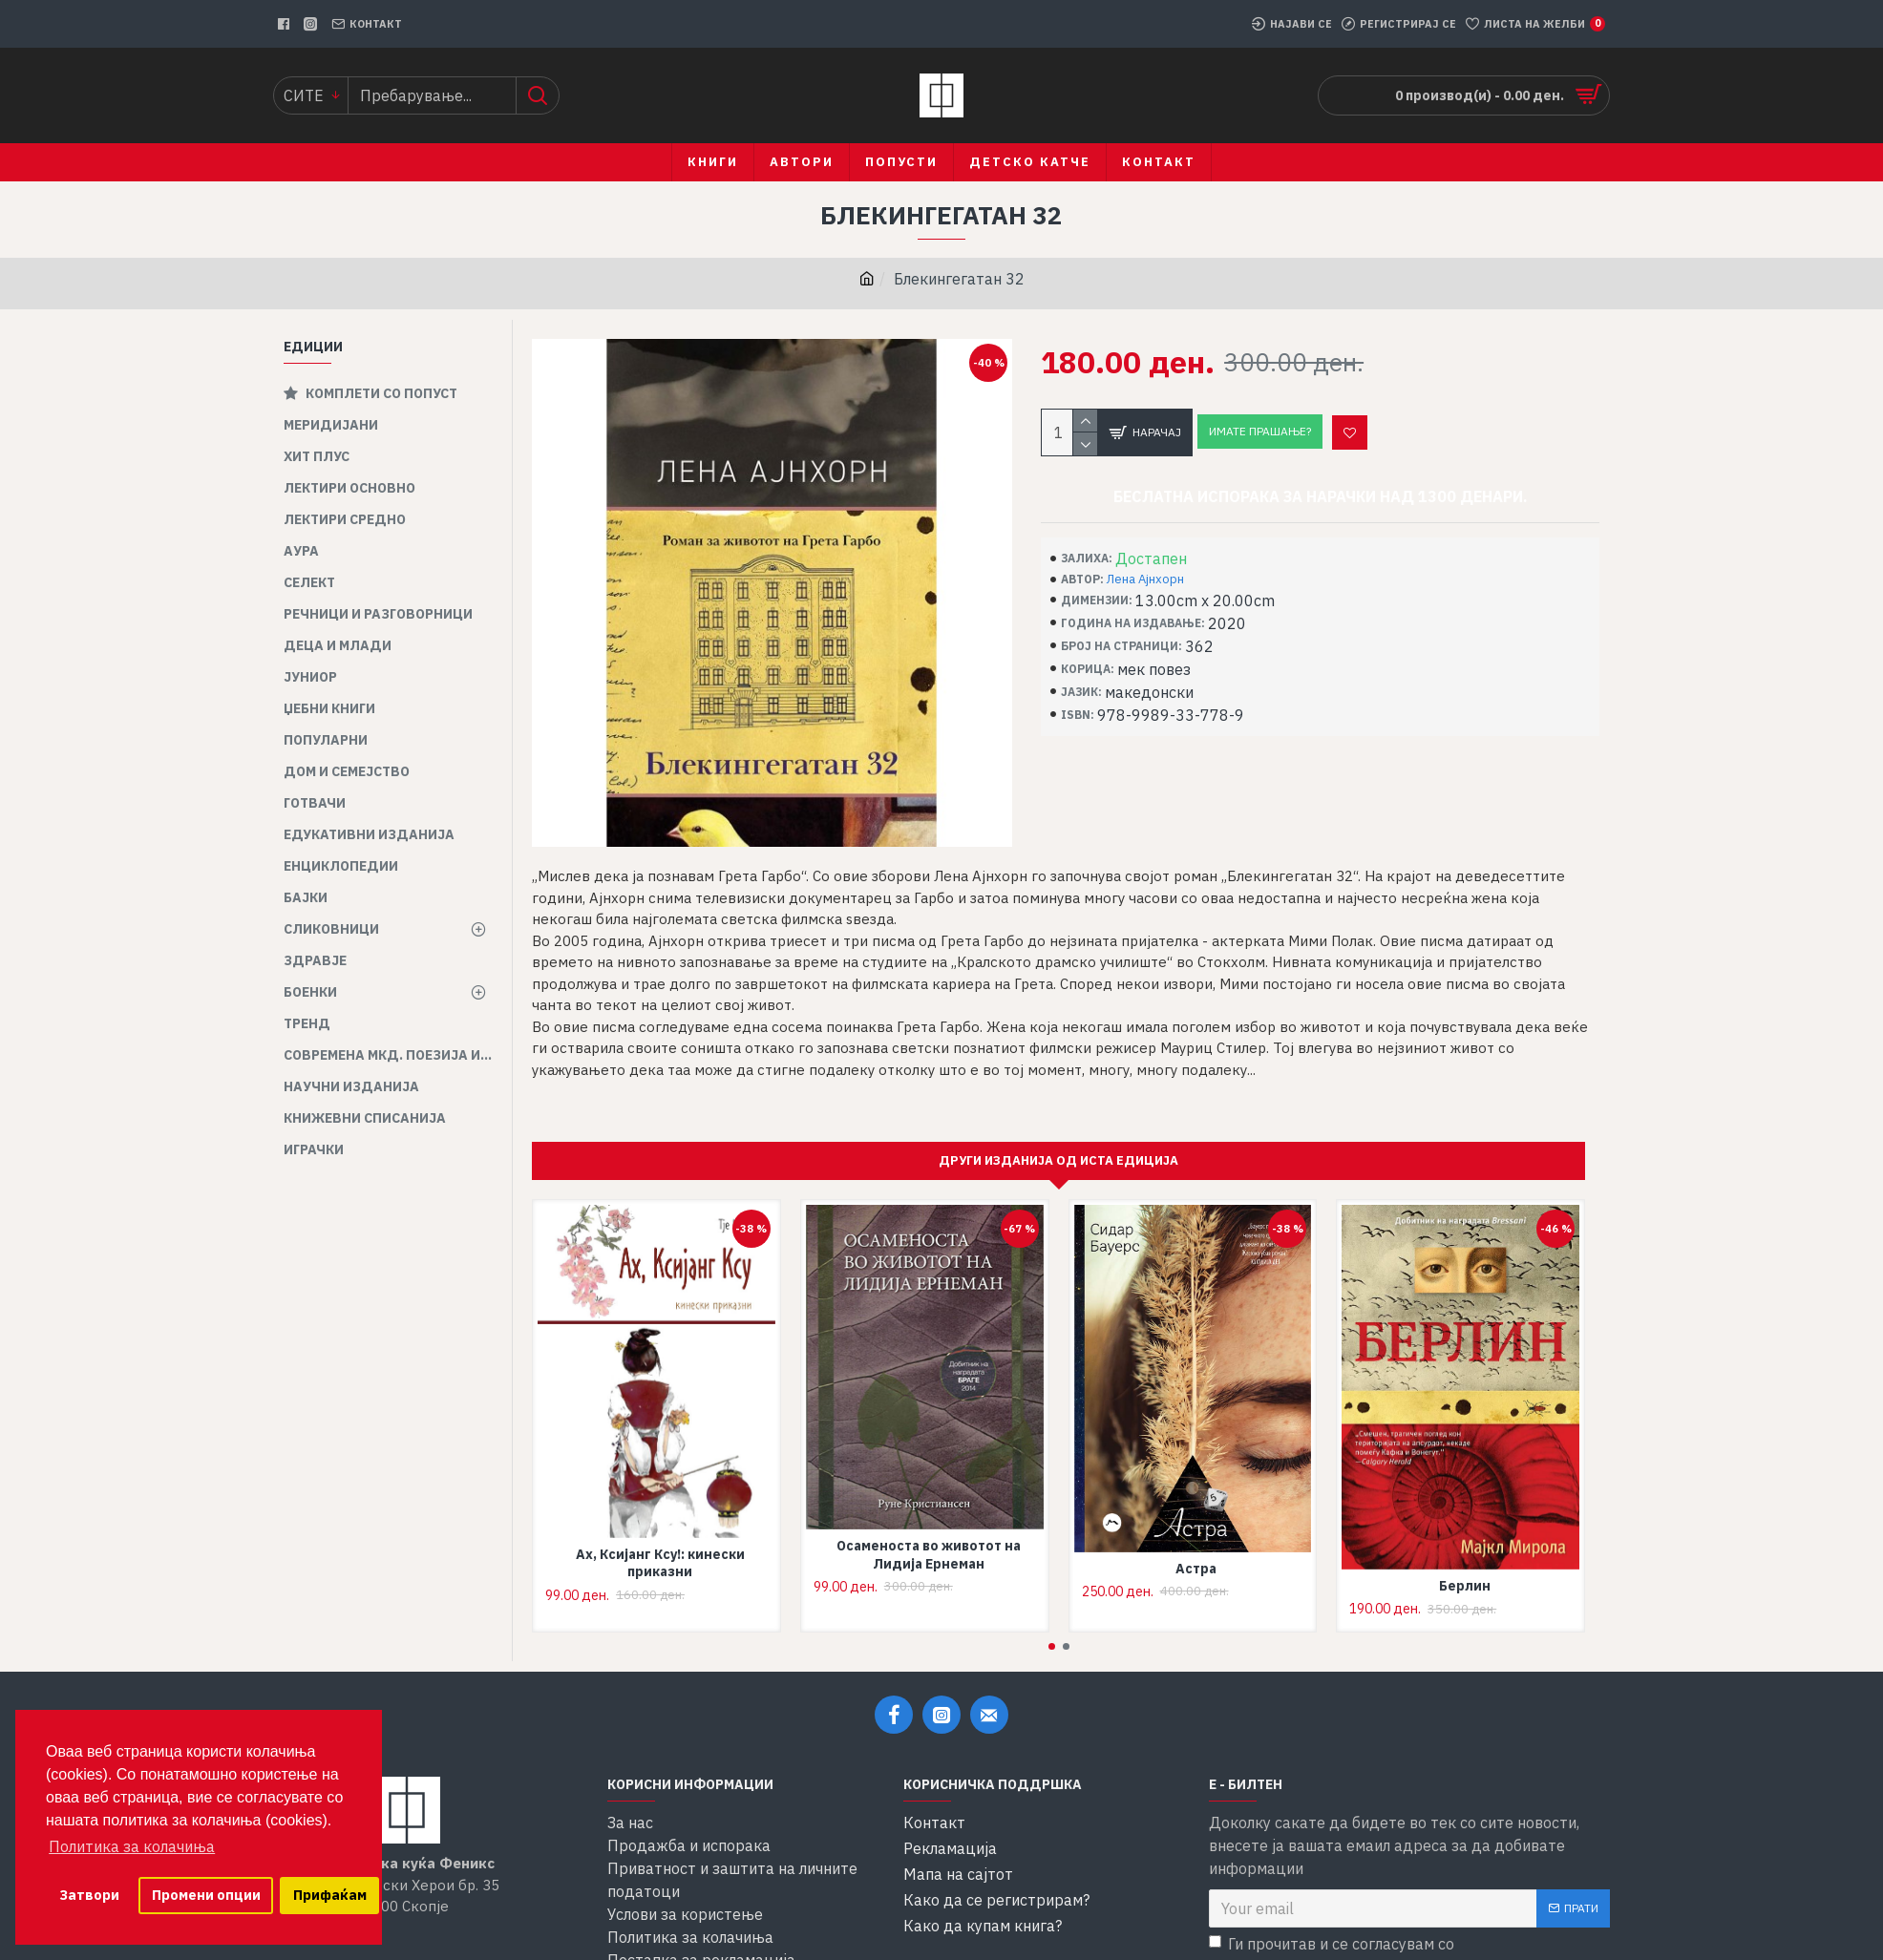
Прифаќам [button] (330, 1895)
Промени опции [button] (206, 1895)
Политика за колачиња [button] (132, 1846)
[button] (1051, 1624)
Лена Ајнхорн (1145, 579)
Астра (1196, 1545)
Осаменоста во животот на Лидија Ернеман (928, 1532)
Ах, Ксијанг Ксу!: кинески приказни (660, 1541)
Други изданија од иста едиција (1058, 1137)
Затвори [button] (89, 1895)
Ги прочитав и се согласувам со (1384, 1934)
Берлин (1465, 1563)
